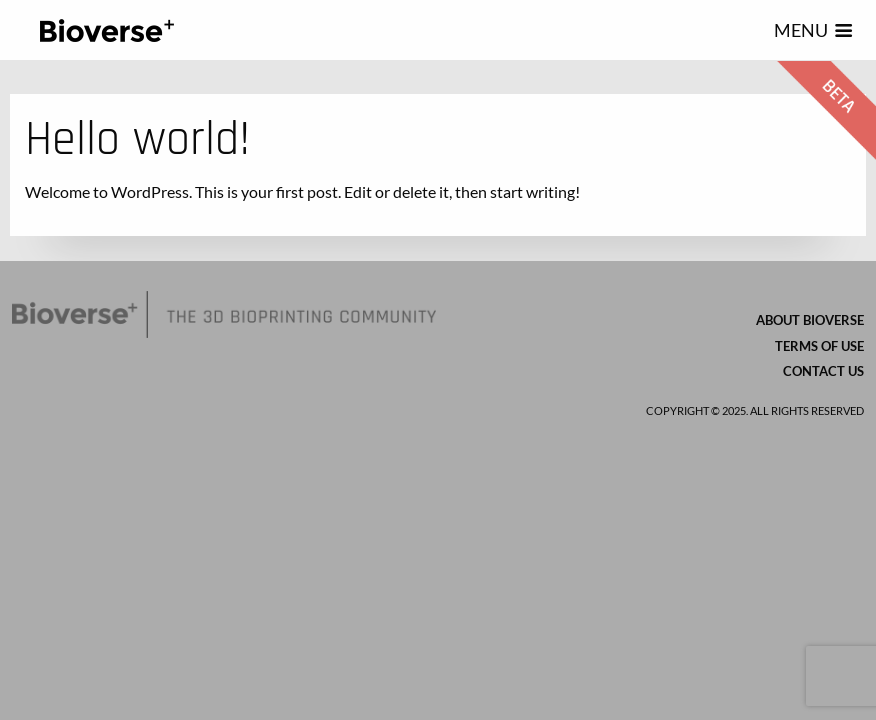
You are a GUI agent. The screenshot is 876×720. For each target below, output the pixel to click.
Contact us (823, 371)
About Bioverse (810, 320)
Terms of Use (819, 346)
